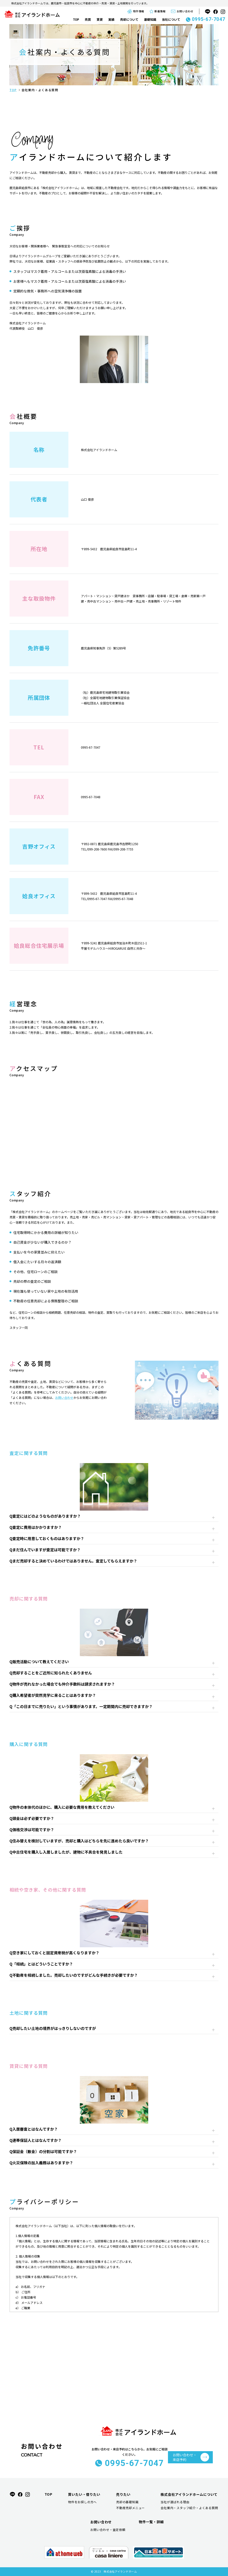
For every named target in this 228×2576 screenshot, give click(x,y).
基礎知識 (150, 19)
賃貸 (100, 19)
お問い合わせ (182, 11)
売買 (88, 19)
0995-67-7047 (205, 19)
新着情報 (158, 11)
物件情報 (135, 11)
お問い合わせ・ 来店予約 (185, 2457)
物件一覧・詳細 (151, 2521)
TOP (76, 19)
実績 (111, 19)
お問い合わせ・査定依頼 (107, 2529)
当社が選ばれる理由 (175, 2502)
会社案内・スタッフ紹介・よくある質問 (189, 2508)
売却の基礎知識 (127, 2502)
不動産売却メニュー (130, 2508)
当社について (171, 19)
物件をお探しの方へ (82, 2502)
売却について (129, 19)
